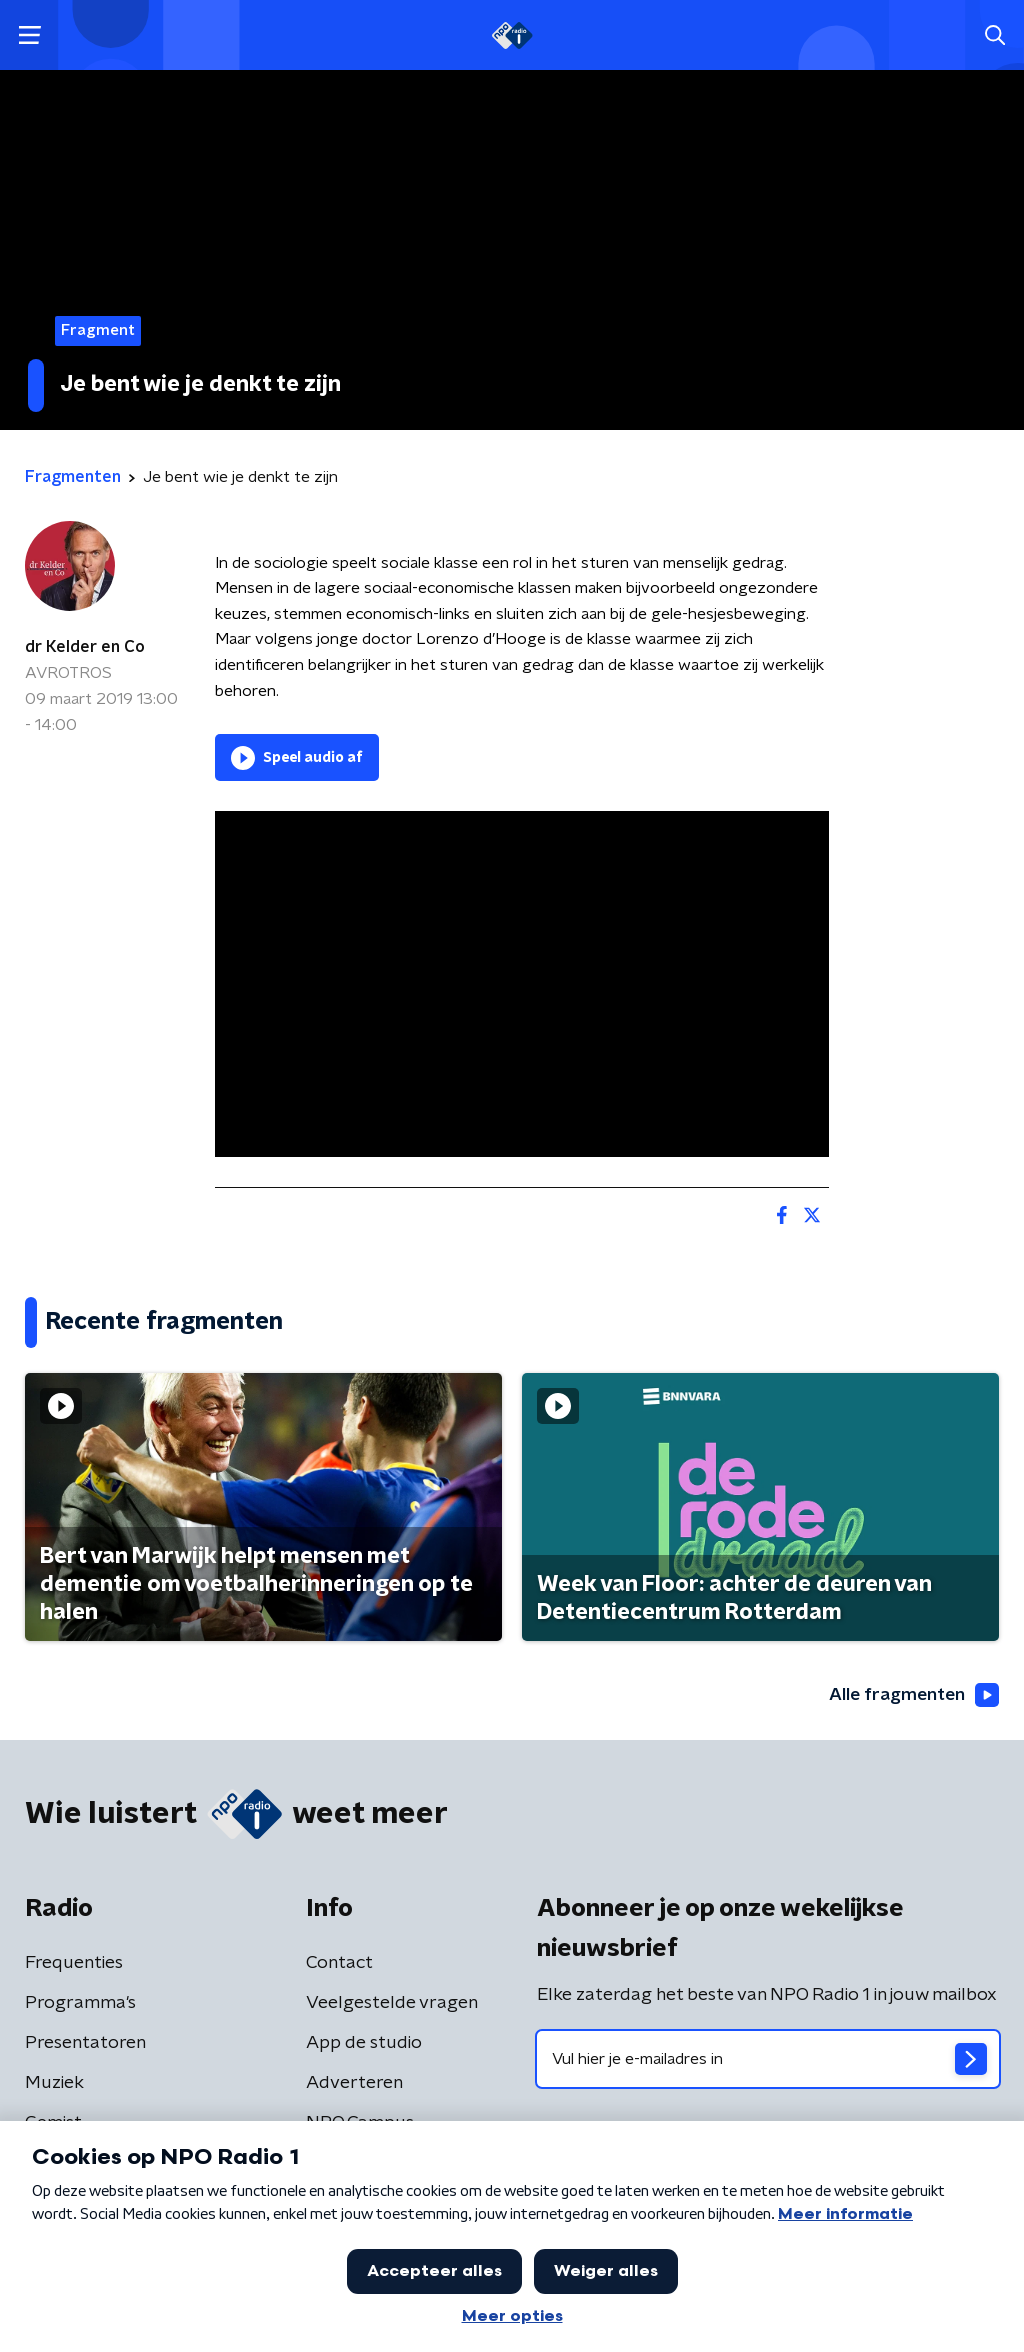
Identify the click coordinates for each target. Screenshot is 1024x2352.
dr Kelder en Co (85, 647)
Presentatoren (85, 2044)
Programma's (80, 2004)
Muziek (54, 2084)
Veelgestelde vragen (392, 2004)
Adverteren (354, 2084)
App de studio (364, 2044)
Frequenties (74, 1964)
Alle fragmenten (912, 1695)
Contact (339, 1964)
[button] (29, 35)
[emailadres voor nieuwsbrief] (768, 2060)
